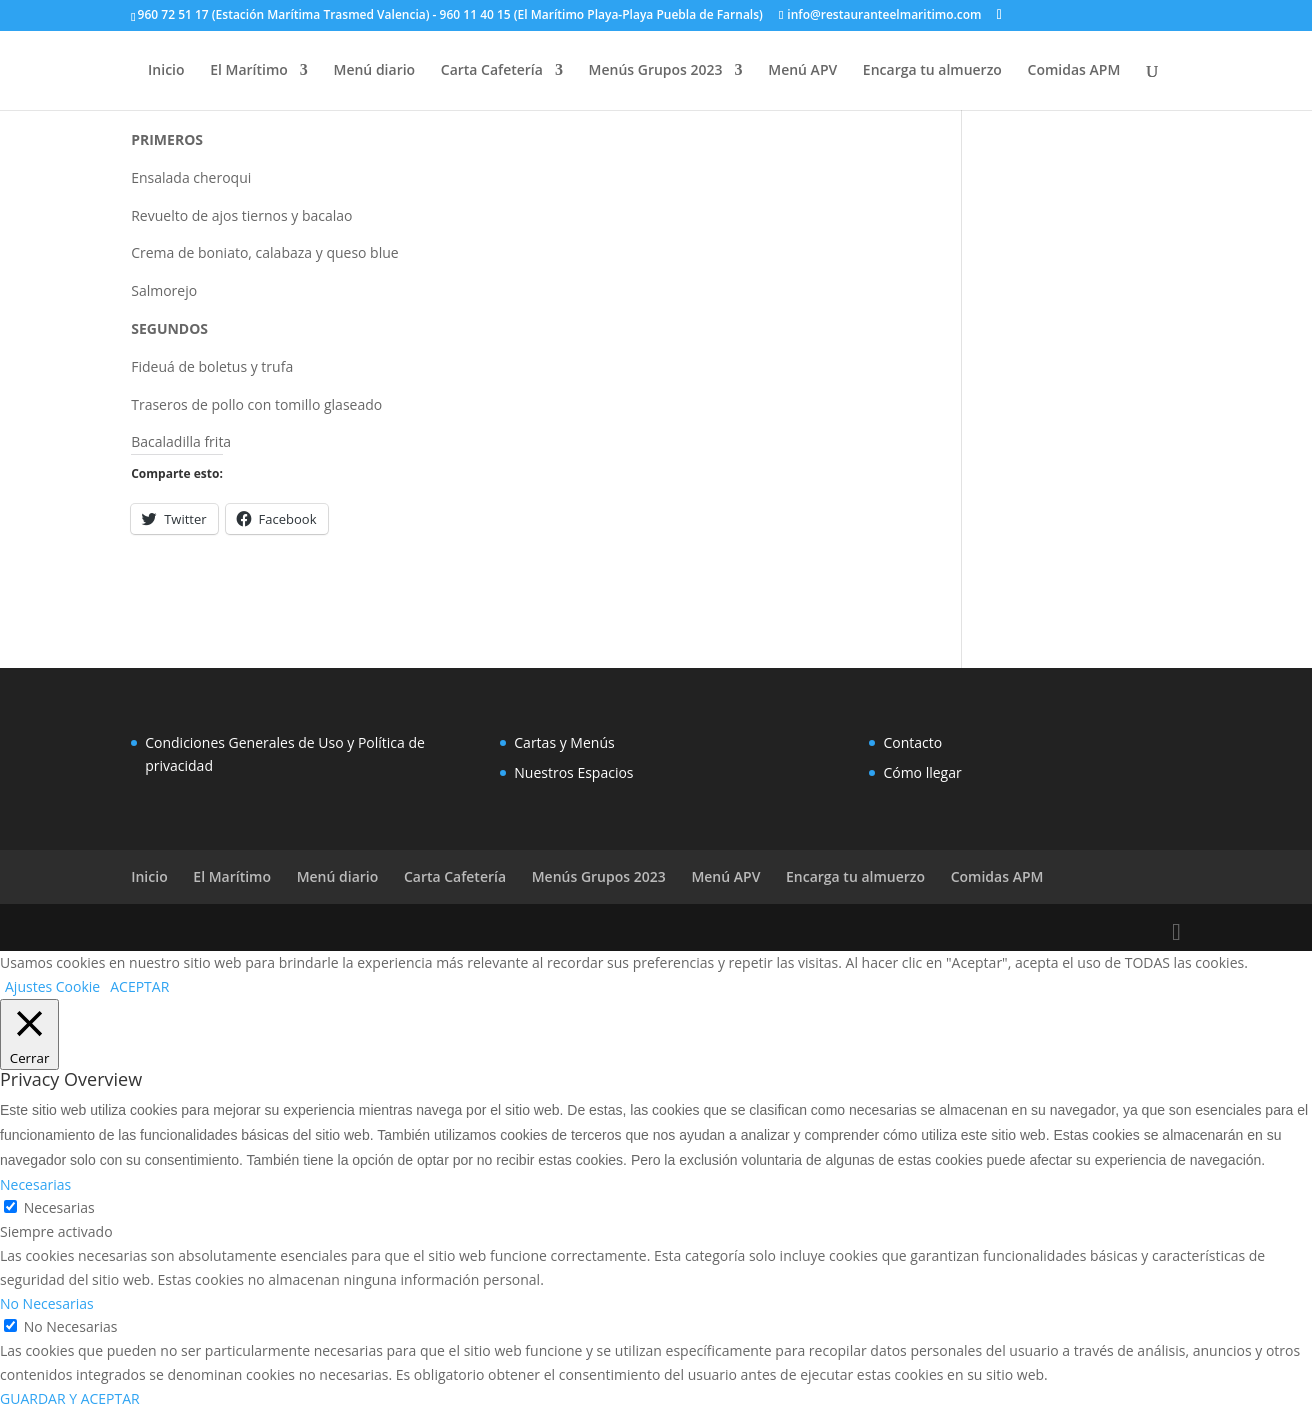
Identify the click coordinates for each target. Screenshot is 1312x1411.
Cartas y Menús (564, 742)
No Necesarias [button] (47, 1303)
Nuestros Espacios (573, 772)
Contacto (912, 742)
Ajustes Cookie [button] (52, 986)
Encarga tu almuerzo (932, 71)
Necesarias (59, 1207)
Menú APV (802, 71)
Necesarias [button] (35, 1184)
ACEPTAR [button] (139, 986)
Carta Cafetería (492, 71)
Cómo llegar (922, 772)
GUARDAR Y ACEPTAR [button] (70, 1398)
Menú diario (375, 71)
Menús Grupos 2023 (656, 71)
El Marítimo (249, 71)
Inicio (166, 71)
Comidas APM (1074, 71)
